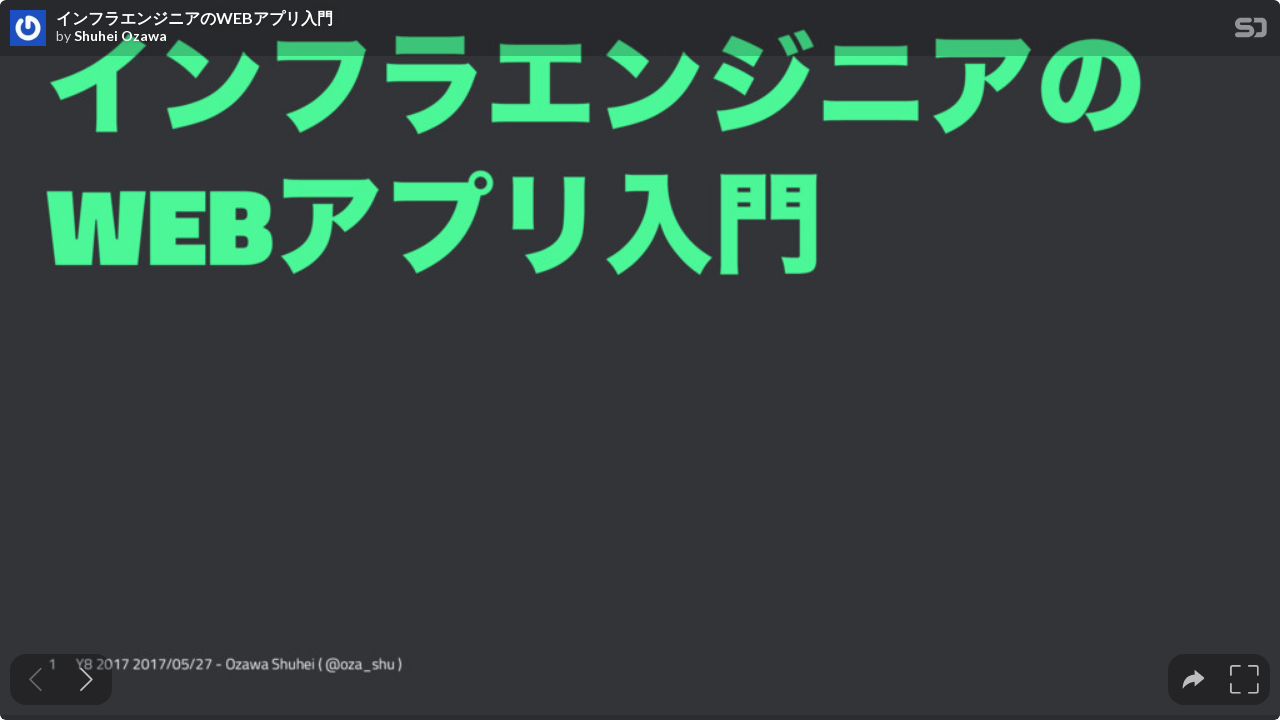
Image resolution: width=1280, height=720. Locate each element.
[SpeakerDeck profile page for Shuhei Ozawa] (28, 29)
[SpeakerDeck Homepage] (1251, 31)
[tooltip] (1193, 679)
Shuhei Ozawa (120, 36)
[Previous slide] (35, 679)
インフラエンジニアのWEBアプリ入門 (194, 18)
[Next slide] (86, 679)
